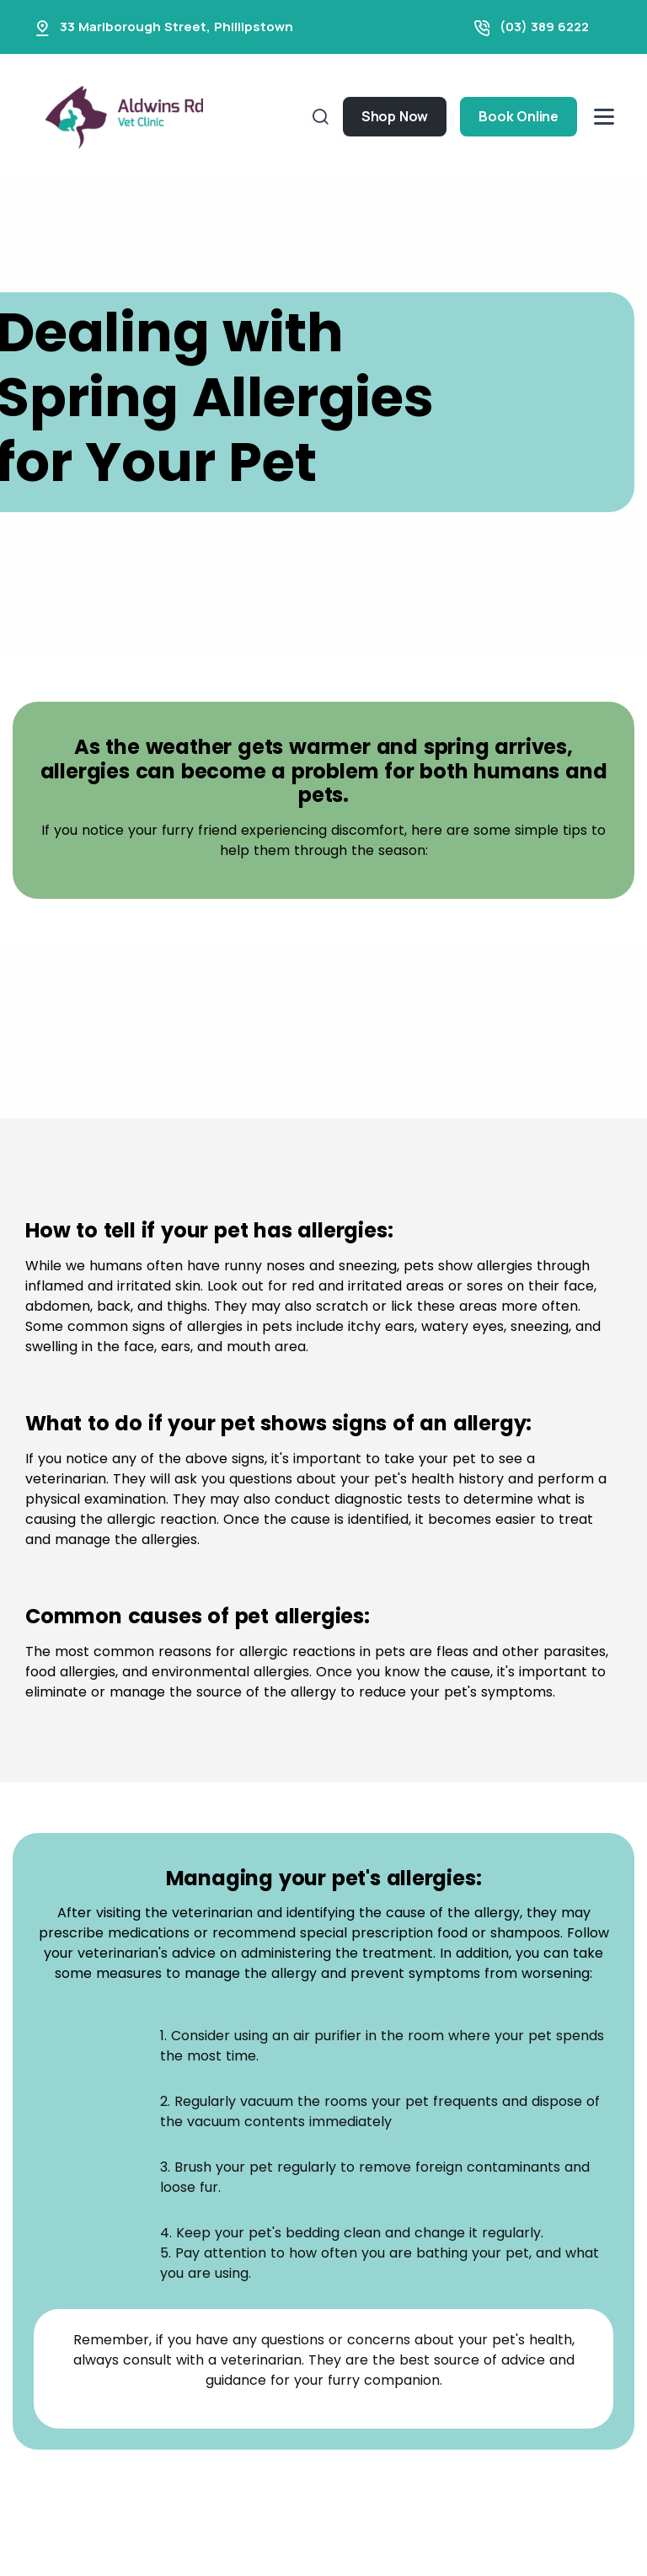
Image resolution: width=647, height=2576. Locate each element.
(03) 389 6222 (544, 26)
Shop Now (394, 116)
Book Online (519, 116)
